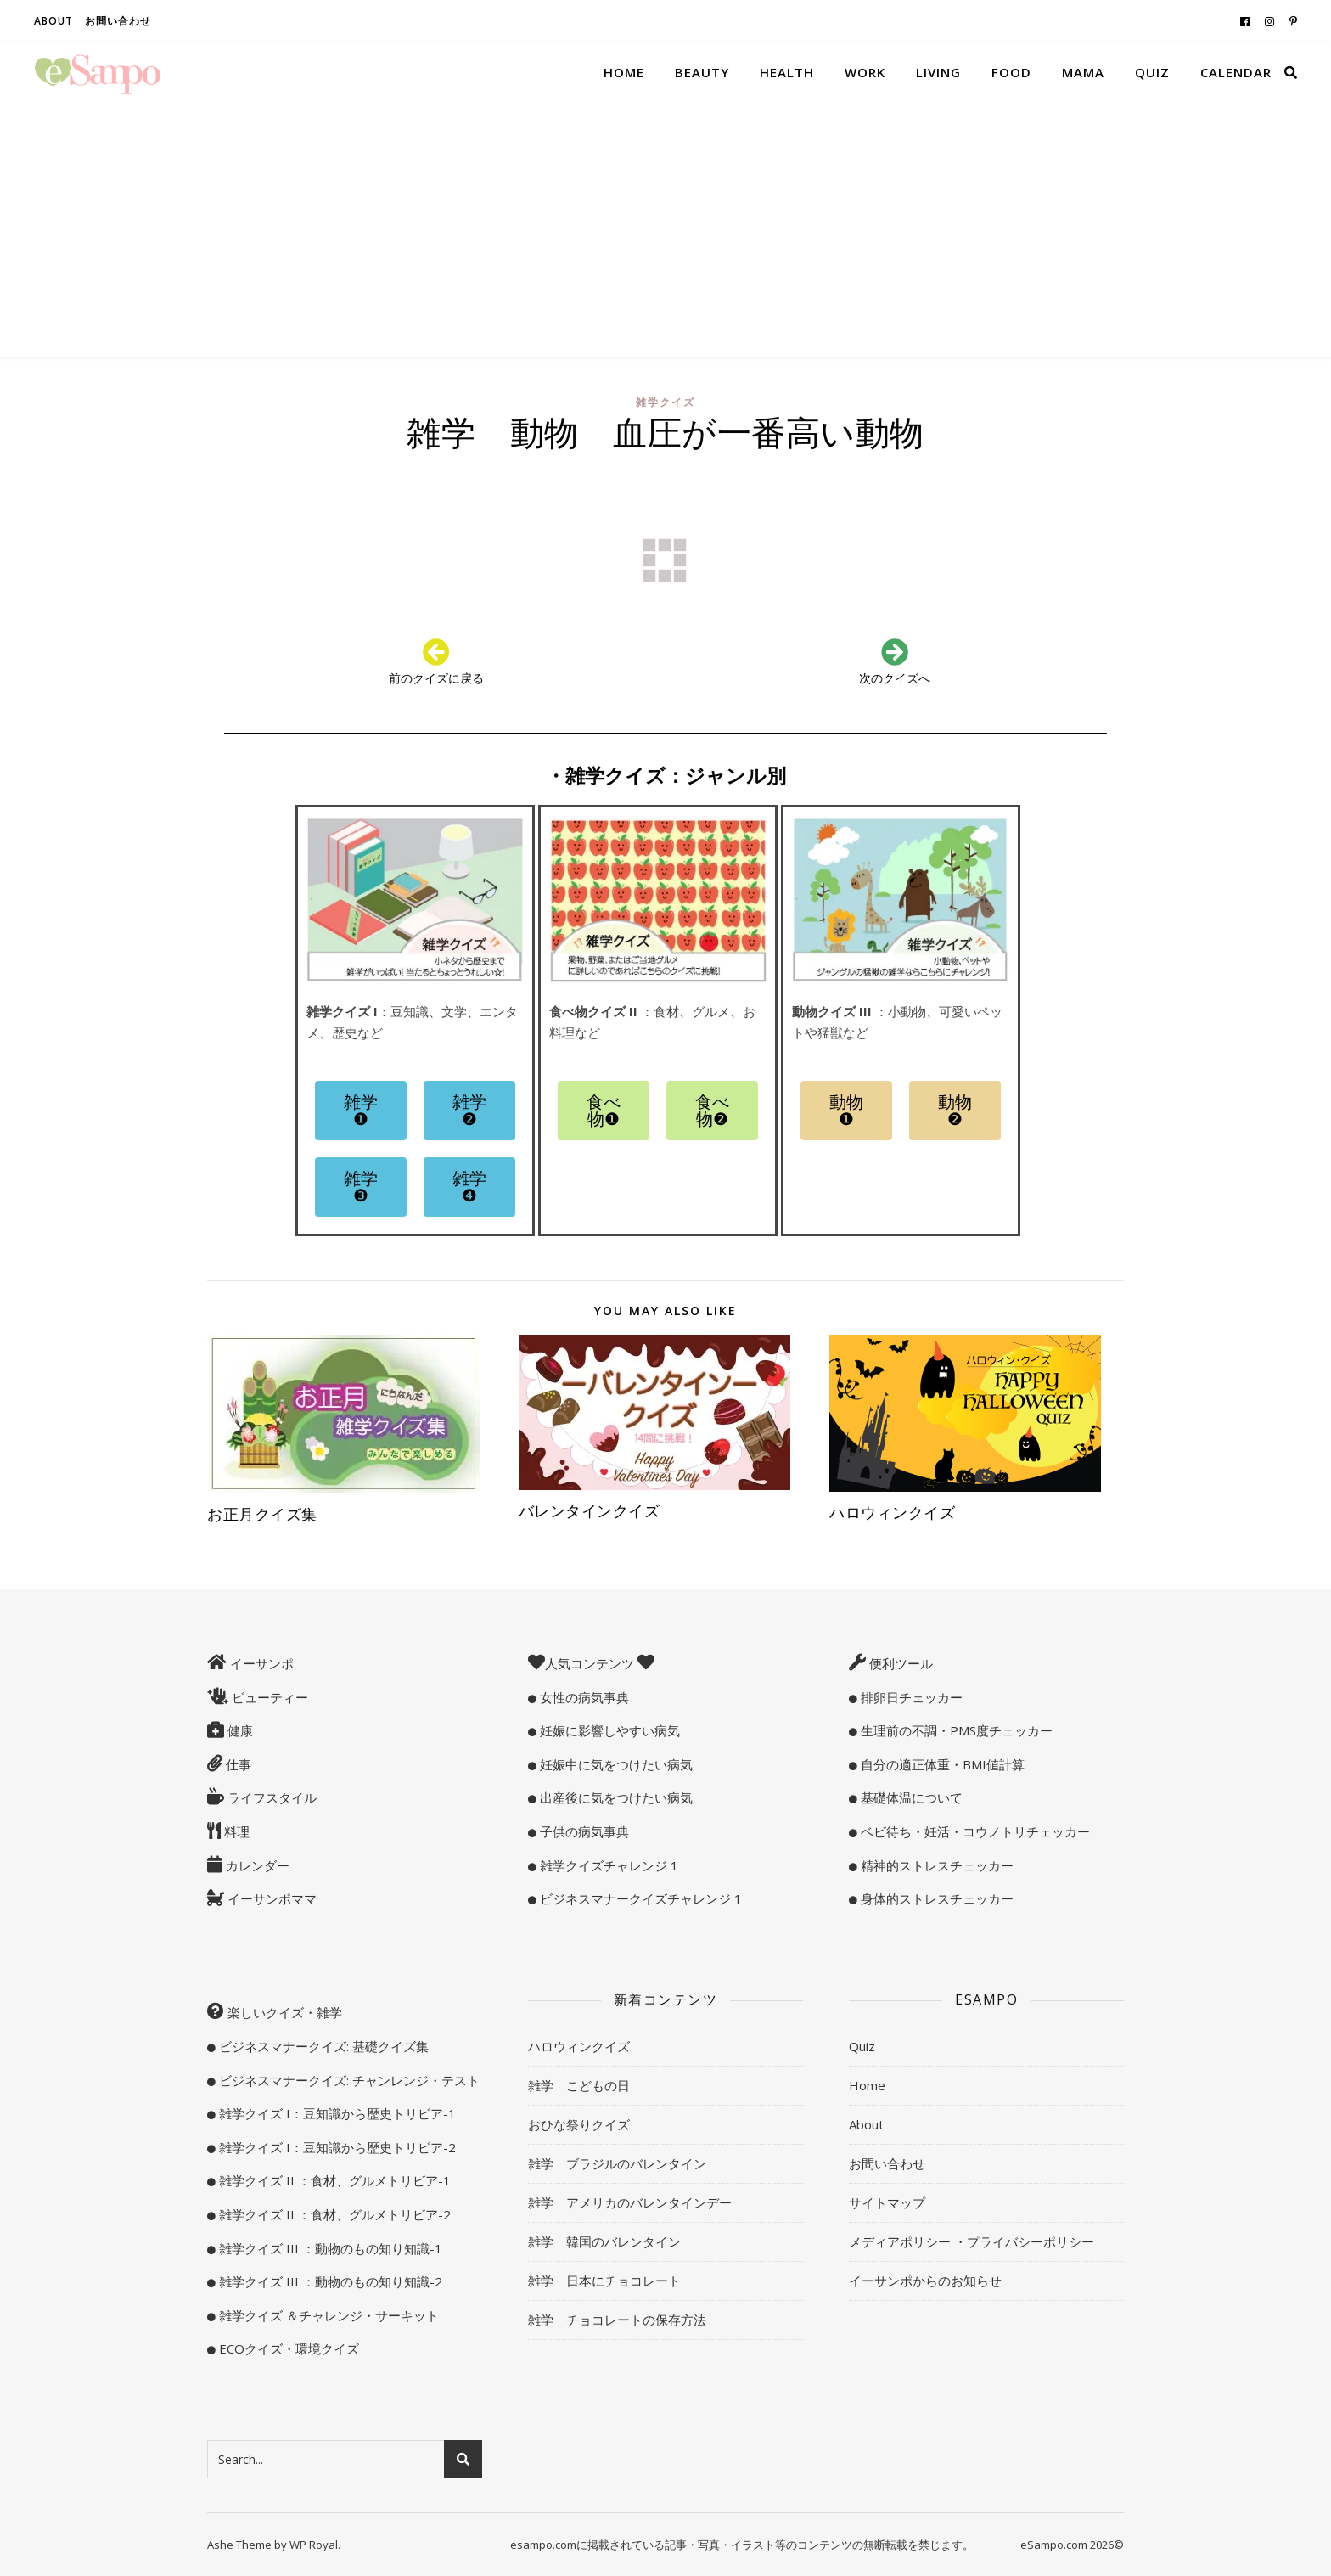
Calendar (1236, 72)
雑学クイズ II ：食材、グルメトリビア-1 (333, 2180)
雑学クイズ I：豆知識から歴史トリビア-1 (336, 2113)
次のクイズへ (894, 678)
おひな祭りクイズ (579, 2124)
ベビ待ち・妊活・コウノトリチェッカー (973, 1831)
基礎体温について (910, 1797)
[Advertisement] (665, 229)
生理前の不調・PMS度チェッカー (955, 1730)
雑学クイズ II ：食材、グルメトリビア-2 (333, 2214)
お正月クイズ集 (270, 1514)
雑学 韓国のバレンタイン (604, 2241)
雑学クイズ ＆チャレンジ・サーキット (327, 2315)
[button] (361, 1110)
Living (938, 72)
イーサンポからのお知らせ (925, 2280)
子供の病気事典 (582, 1831)
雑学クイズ (665, 402)
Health (787, 72)
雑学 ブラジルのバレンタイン (617, 2163)
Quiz (1152, 72)
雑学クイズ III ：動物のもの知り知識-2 (329, 2281)
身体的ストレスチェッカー (935, 1898)
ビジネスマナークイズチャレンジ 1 (639, 1898)
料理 (235, 1831)
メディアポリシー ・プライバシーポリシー (971, 2241)
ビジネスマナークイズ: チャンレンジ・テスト (348, 2080)
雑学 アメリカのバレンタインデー (630, 2202)
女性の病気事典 (582, 1697)
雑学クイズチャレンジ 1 (607, 1865)
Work (865, 72)
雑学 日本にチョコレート (604, 2280)
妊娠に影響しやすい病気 (608, 1730)
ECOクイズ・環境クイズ (287, 2348)
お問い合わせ (118, 21)
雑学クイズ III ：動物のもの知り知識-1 (329, 2248)
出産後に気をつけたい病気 (614, 1797)
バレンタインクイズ (589, 1510)
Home (624, 72)
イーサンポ (260, 1663)
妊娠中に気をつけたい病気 (614, 1764)
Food (1011, 72)
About (53, 21)
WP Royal (313, 2544)
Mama (1083, 72)
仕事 (236, 1764)
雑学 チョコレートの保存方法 (617, 2319)
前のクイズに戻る (436, 678)
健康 (238, 1730)
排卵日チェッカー (910, 1697)
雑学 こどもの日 (579, 2085)
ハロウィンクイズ (892, 1512)
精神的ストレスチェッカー (935, 1865)
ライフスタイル (270, 1797)
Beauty (702, 72)
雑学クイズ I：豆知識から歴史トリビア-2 (336, 2147)
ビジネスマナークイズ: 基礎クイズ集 (322, 2046)
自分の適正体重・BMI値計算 (941, 1764)
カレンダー (255, 1865)
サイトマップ (887, 2202)
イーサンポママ (270, 1898)
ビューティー (268, 1697)
